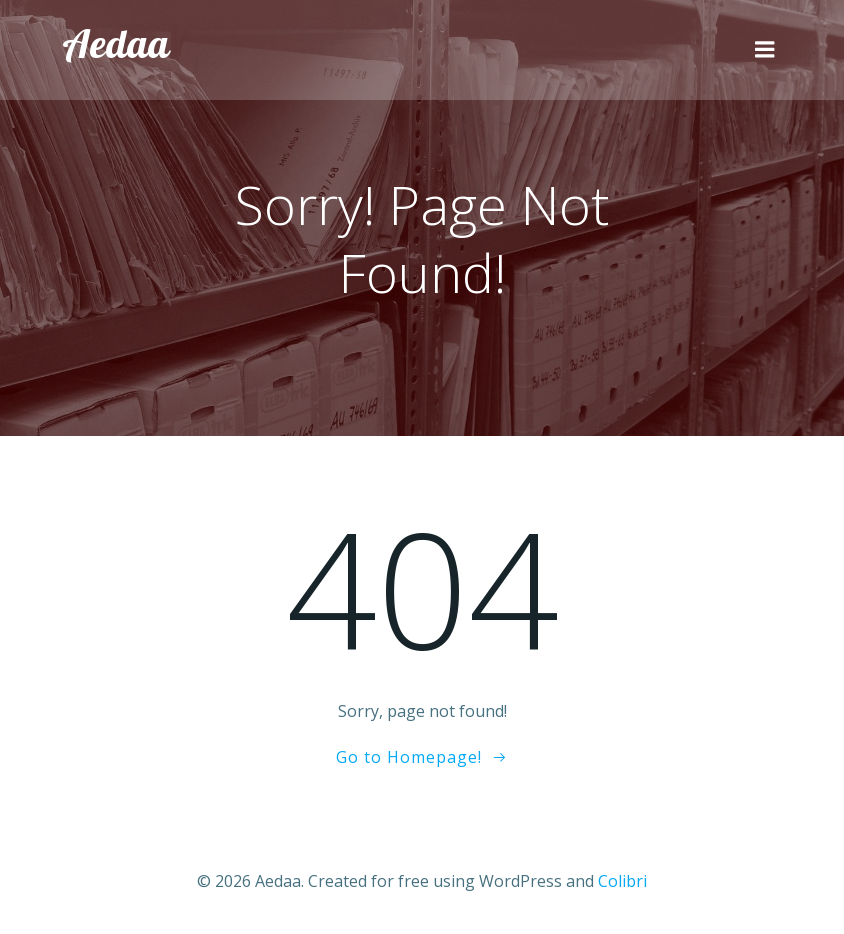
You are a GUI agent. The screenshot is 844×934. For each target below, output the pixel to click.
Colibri (622, 881)
